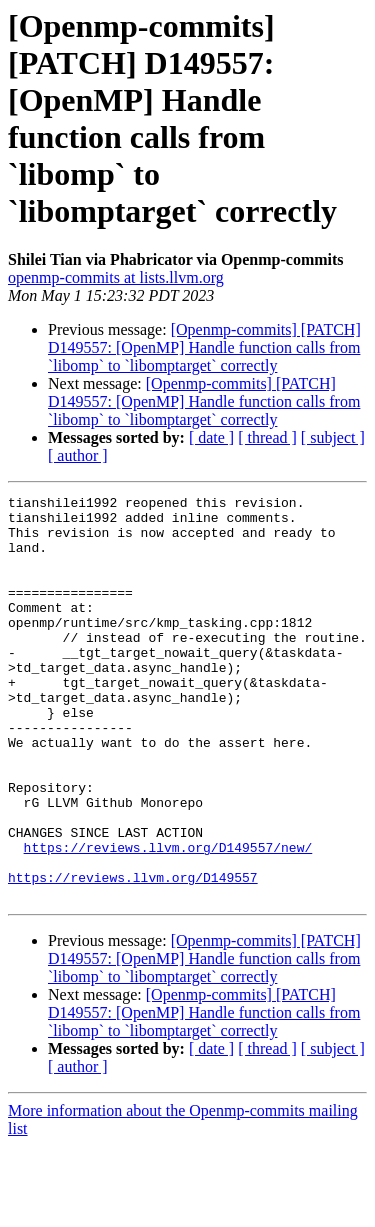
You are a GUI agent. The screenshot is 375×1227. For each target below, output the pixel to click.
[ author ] (78, 455)
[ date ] (211, 437)
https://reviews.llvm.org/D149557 (133, 955)
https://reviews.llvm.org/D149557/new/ (168, 919)
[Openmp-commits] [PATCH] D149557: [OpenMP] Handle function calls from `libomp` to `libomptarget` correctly (204, 347)
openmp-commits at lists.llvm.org (116, 277)
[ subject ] (333, 437)
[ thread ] (267, 437)
